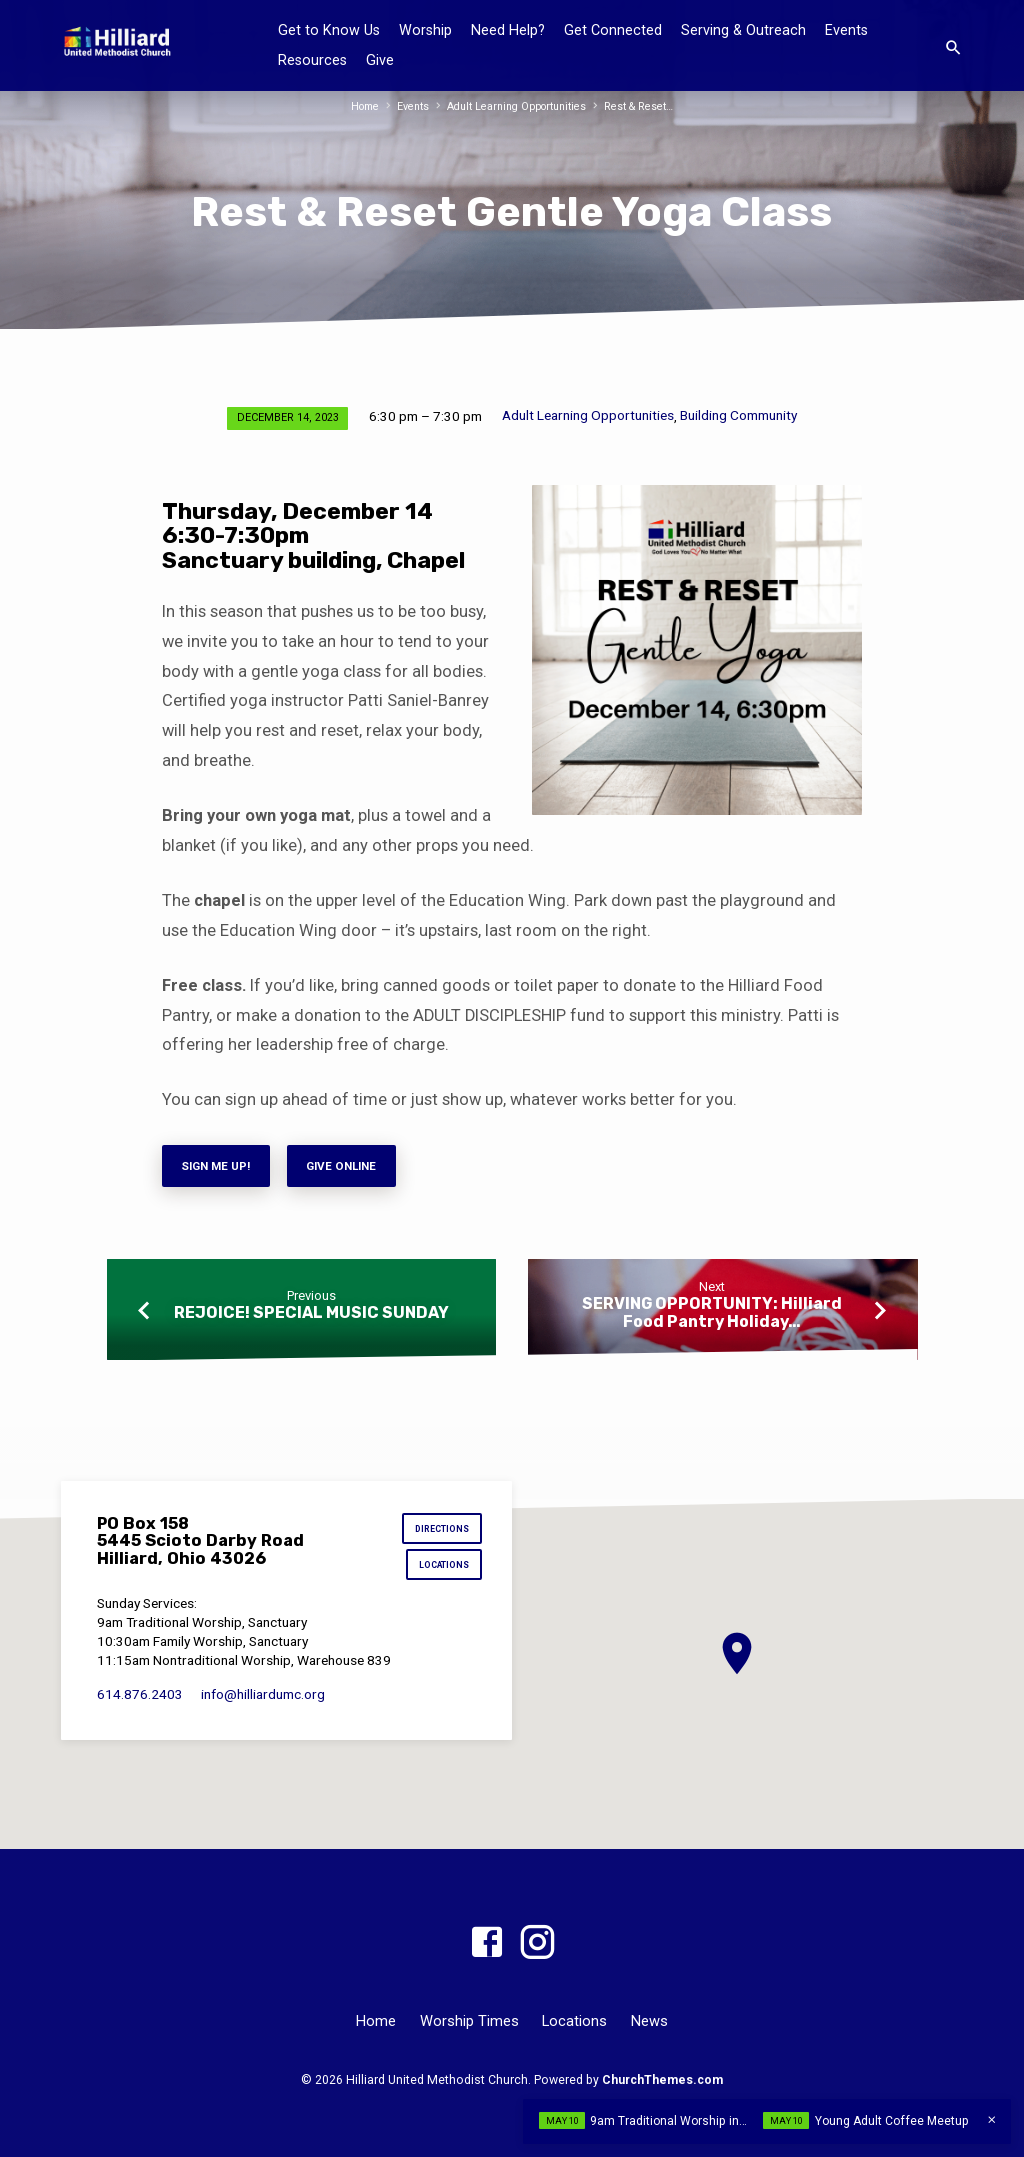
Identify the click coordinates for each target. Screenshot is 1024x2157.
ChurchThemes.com (662, 2080)
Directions (439, 1530)
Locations (441, 1568)
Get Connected (613, 30)
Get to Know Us (329, 30)
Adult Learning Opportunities (518, 106)
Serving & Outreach (743, 30)
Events (846, 30)
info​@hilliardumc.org (263, 1698)
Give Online (354, 1167)
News (649, 2021)
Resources (312, 60)
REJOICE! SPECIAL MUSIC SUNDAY (311, 1316)
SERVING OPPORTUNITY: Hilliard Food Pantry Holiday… (712, 1316)
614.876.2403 (140, 1698)
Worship (425, 30)
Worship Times (469, 2021)
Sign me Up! (220, 1167)
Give (380, 60)
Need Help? (508, 30)
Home (359, 106)
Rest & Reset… (644, 106)
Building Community (738, 415)
